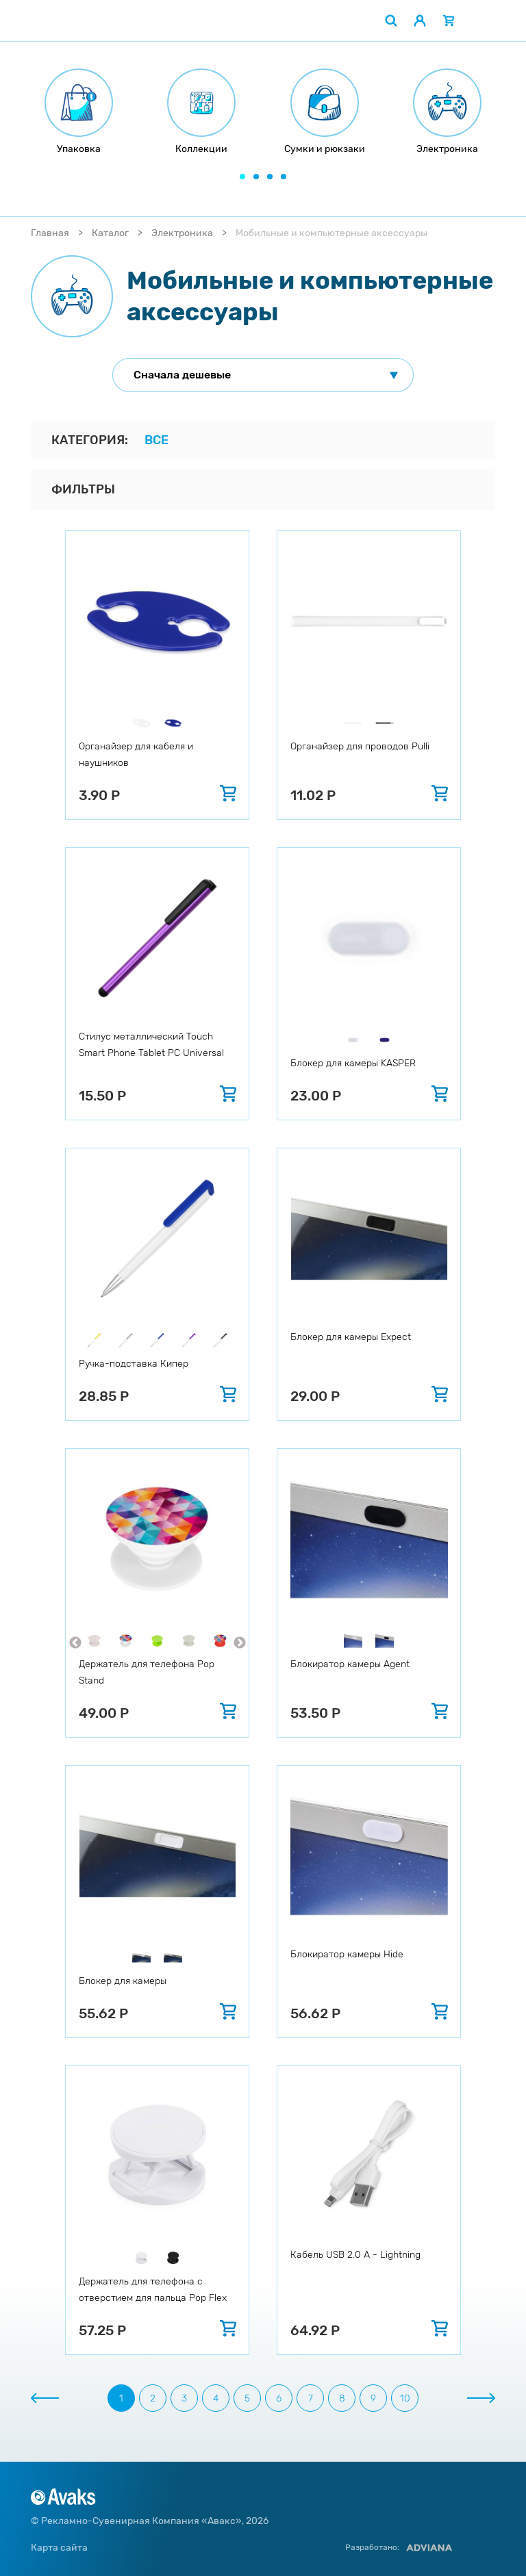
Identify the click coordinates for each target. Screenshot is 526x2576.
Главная (50, 233)
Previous (75, 1643)
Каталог (110, 233)
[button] (242, 176)
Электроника (182, 233)
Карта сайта (59, 2547)
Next (240, 1643)
